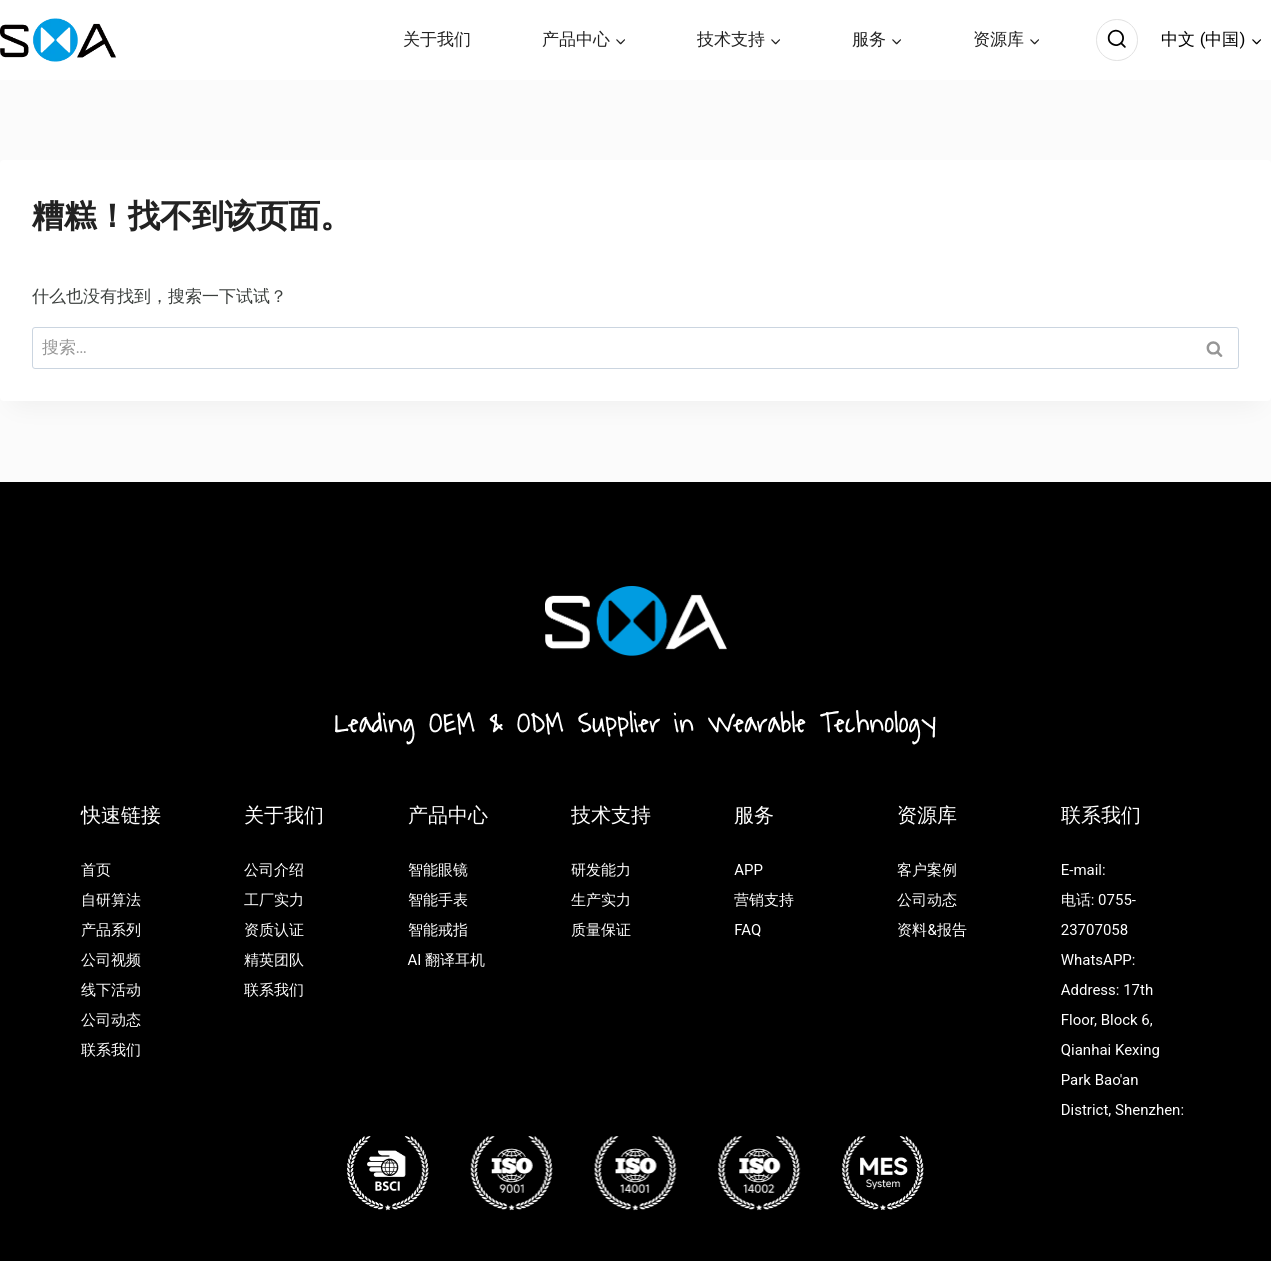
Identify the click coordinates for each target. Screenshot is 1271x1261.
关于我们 (437, 39)
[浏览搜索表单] (1117, 40)
